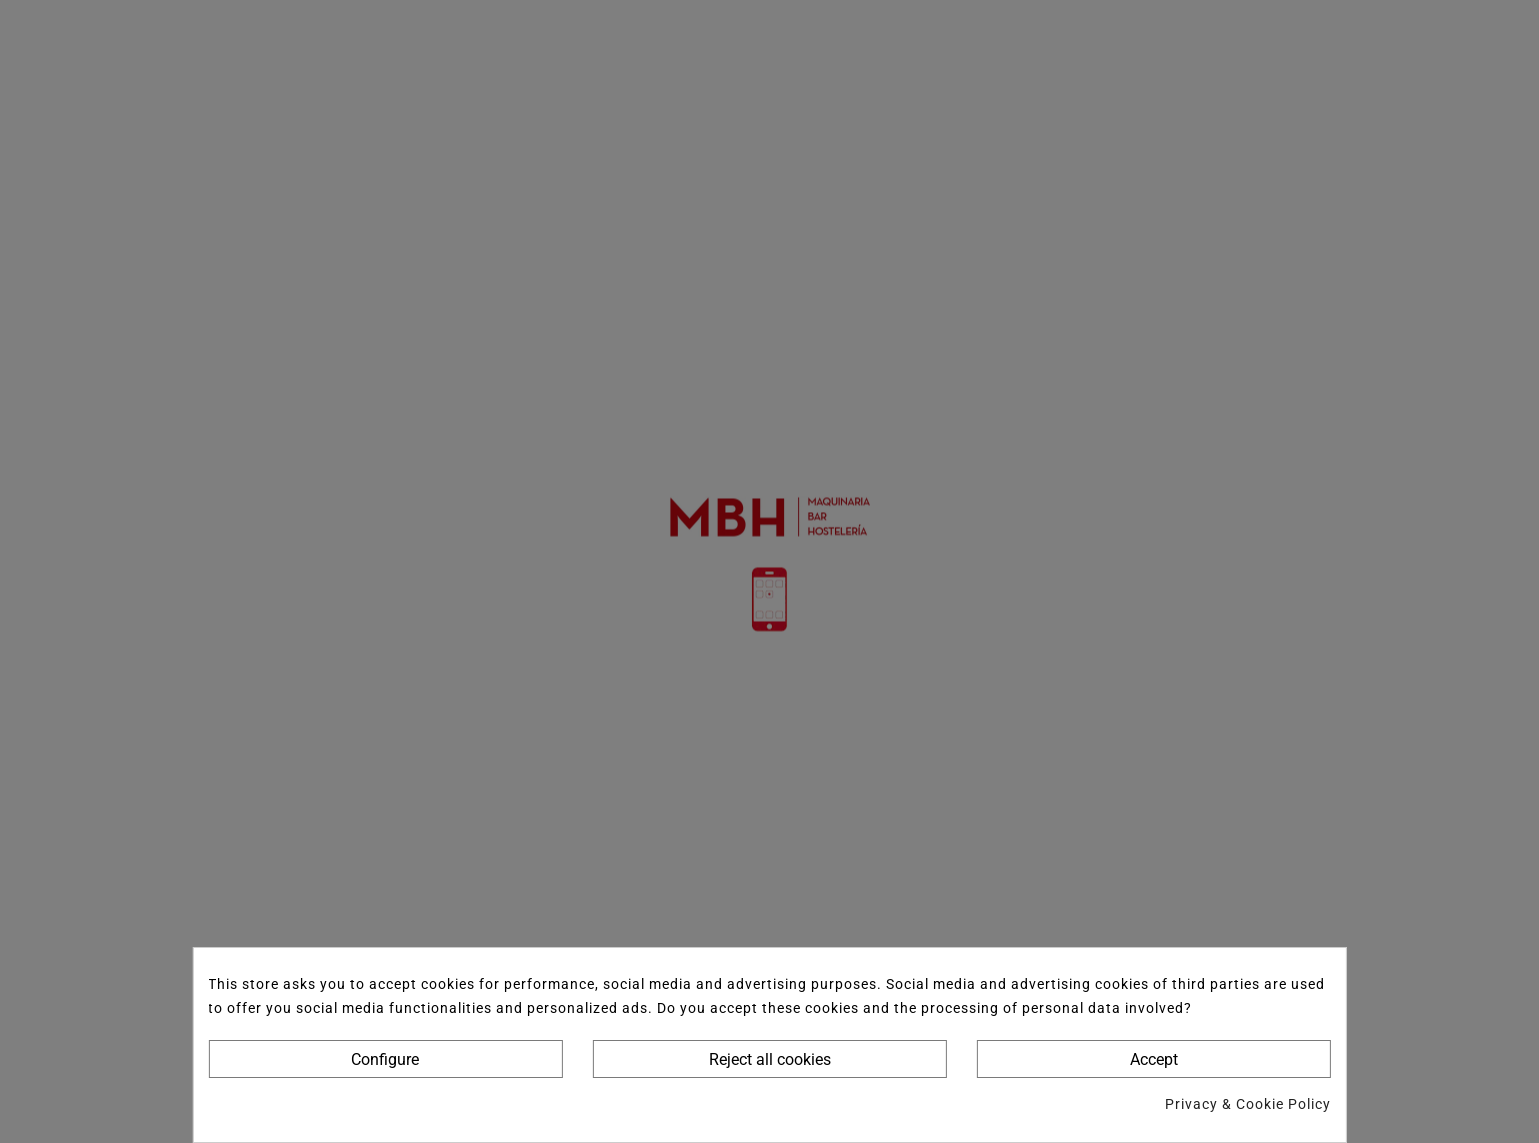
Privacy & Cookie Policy (1248, 1104)
